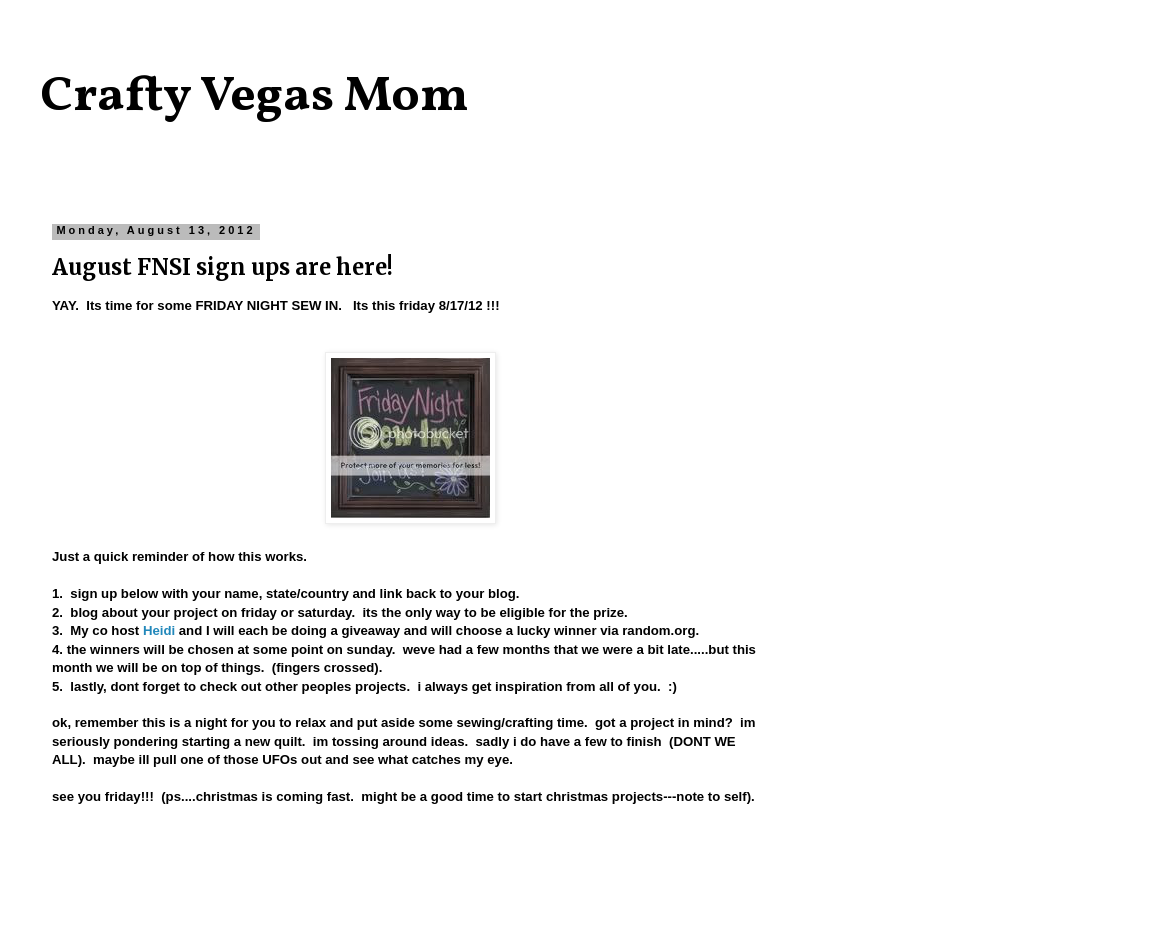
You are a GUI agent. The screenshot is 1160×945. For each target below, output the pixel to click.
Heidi (159, 630)
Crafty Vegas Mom (254, 97)
